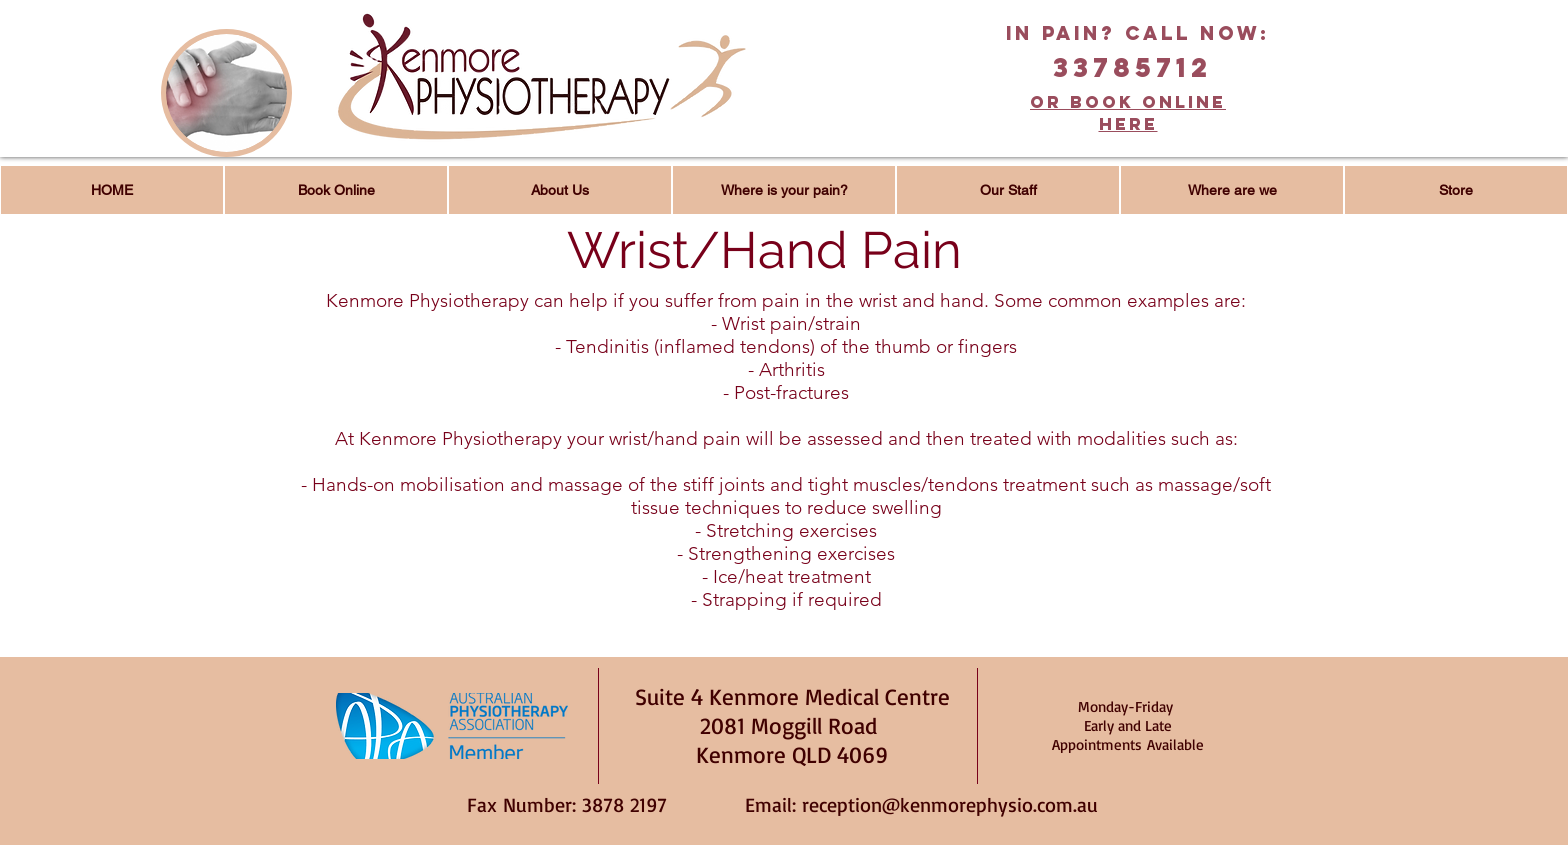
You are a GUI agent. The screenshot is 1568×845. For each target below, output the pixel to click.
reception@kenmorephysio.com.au (950, 804)
